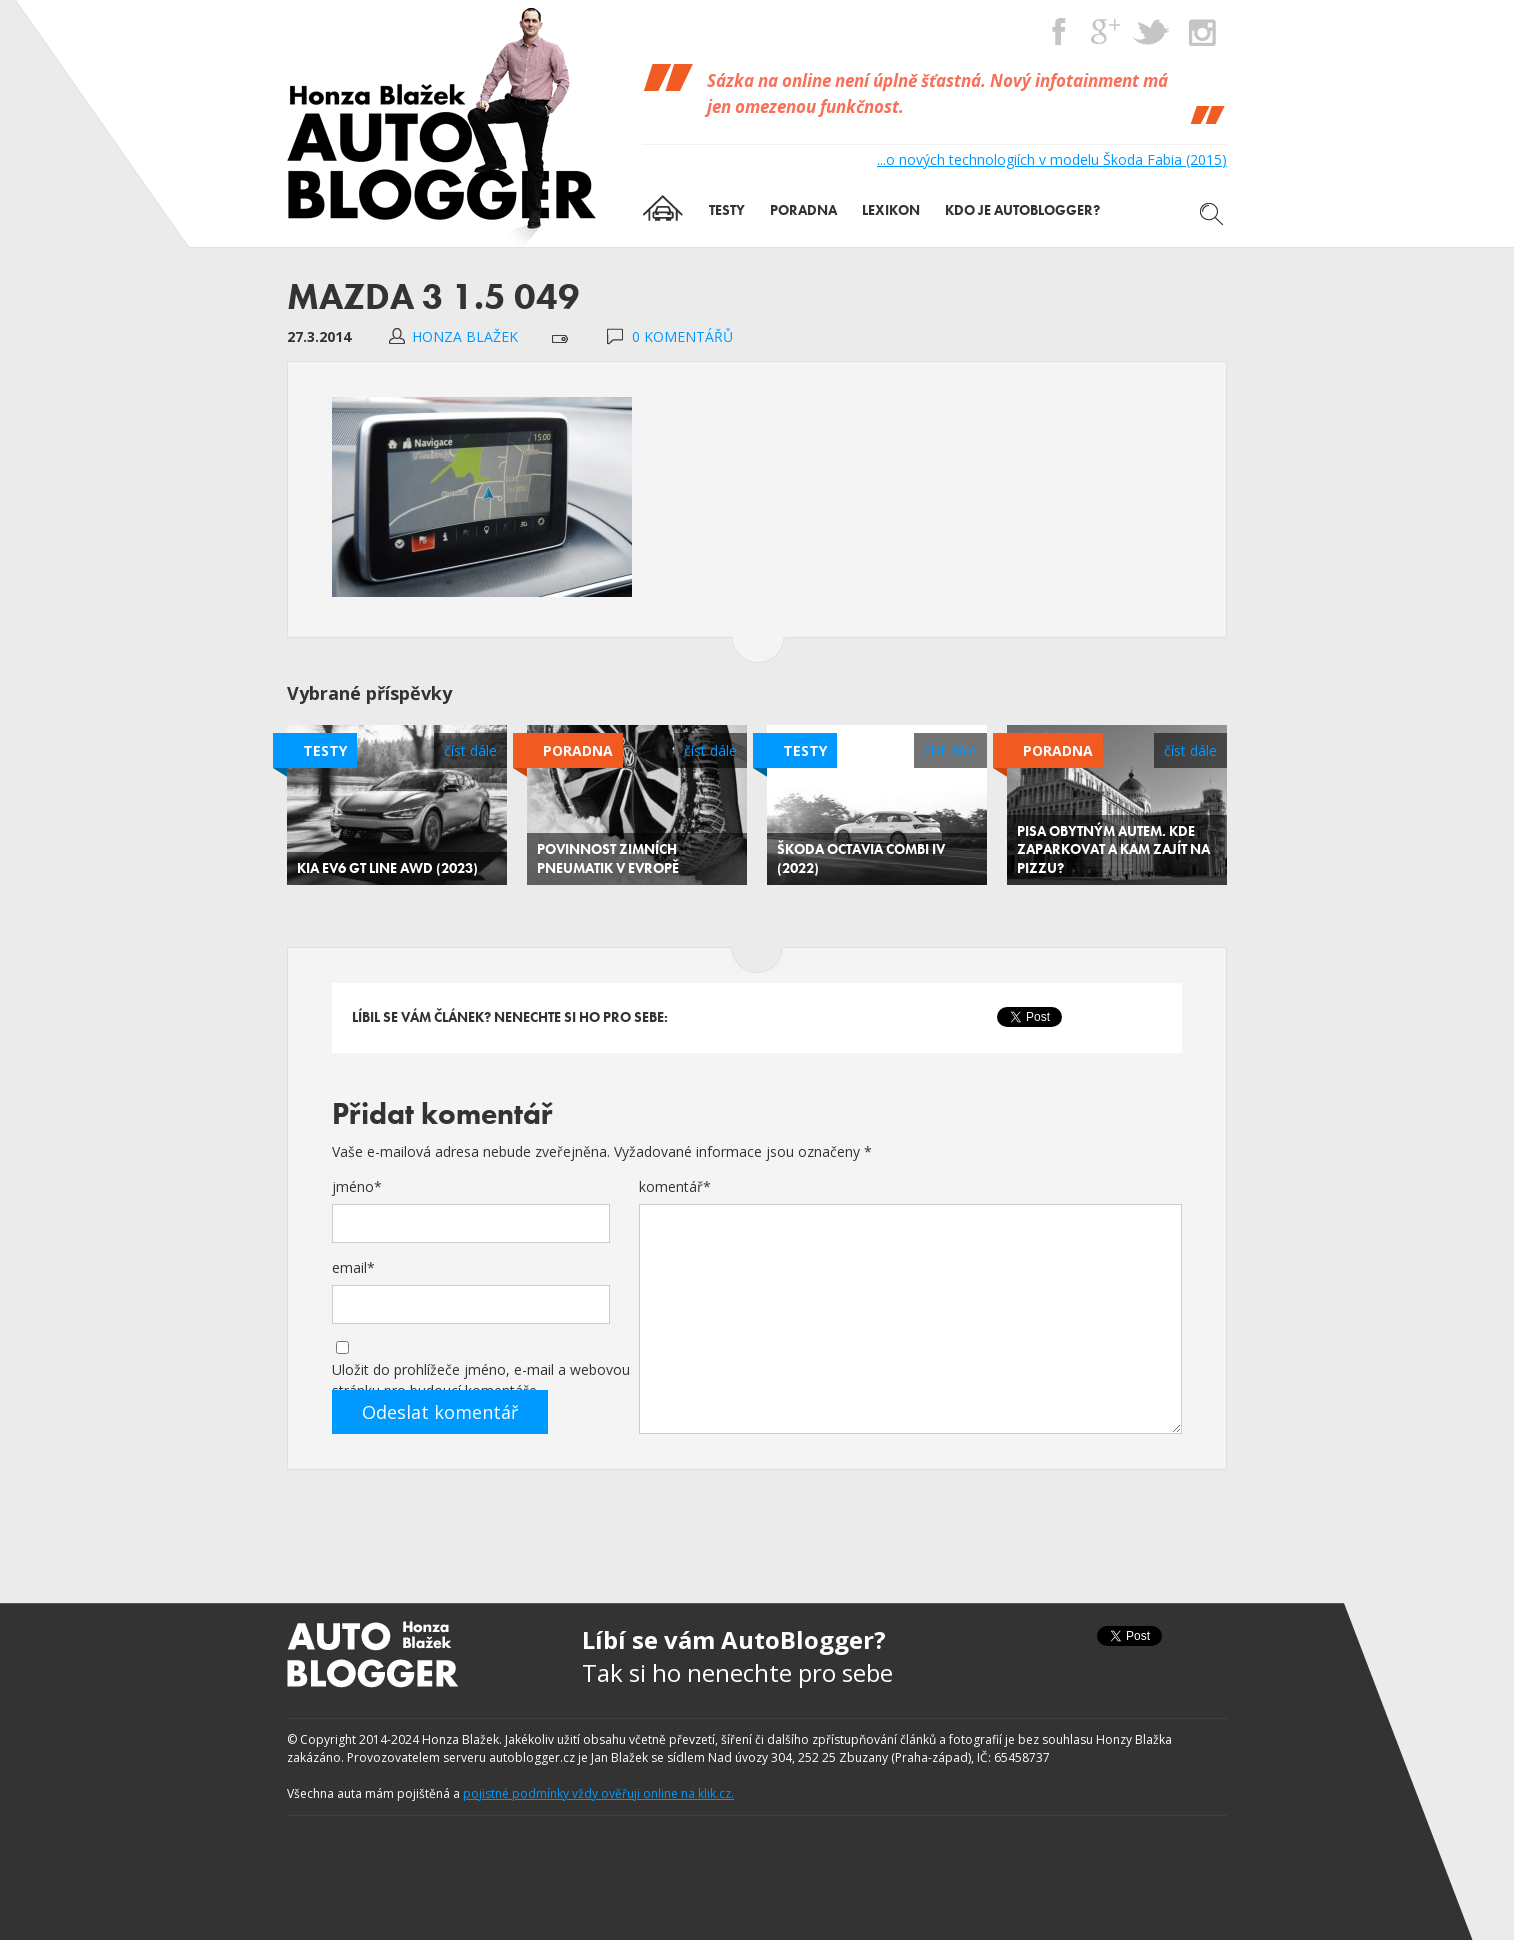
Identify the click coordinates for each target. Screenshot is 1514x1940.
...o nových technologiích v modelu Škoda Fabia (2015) (1052, 159)
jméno (357, 1186)
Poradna (578, 750)
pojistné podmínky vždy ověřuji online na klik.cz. (598, 1793)
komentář (675, 1186)
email (353, 1267)
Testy (325, 750)
